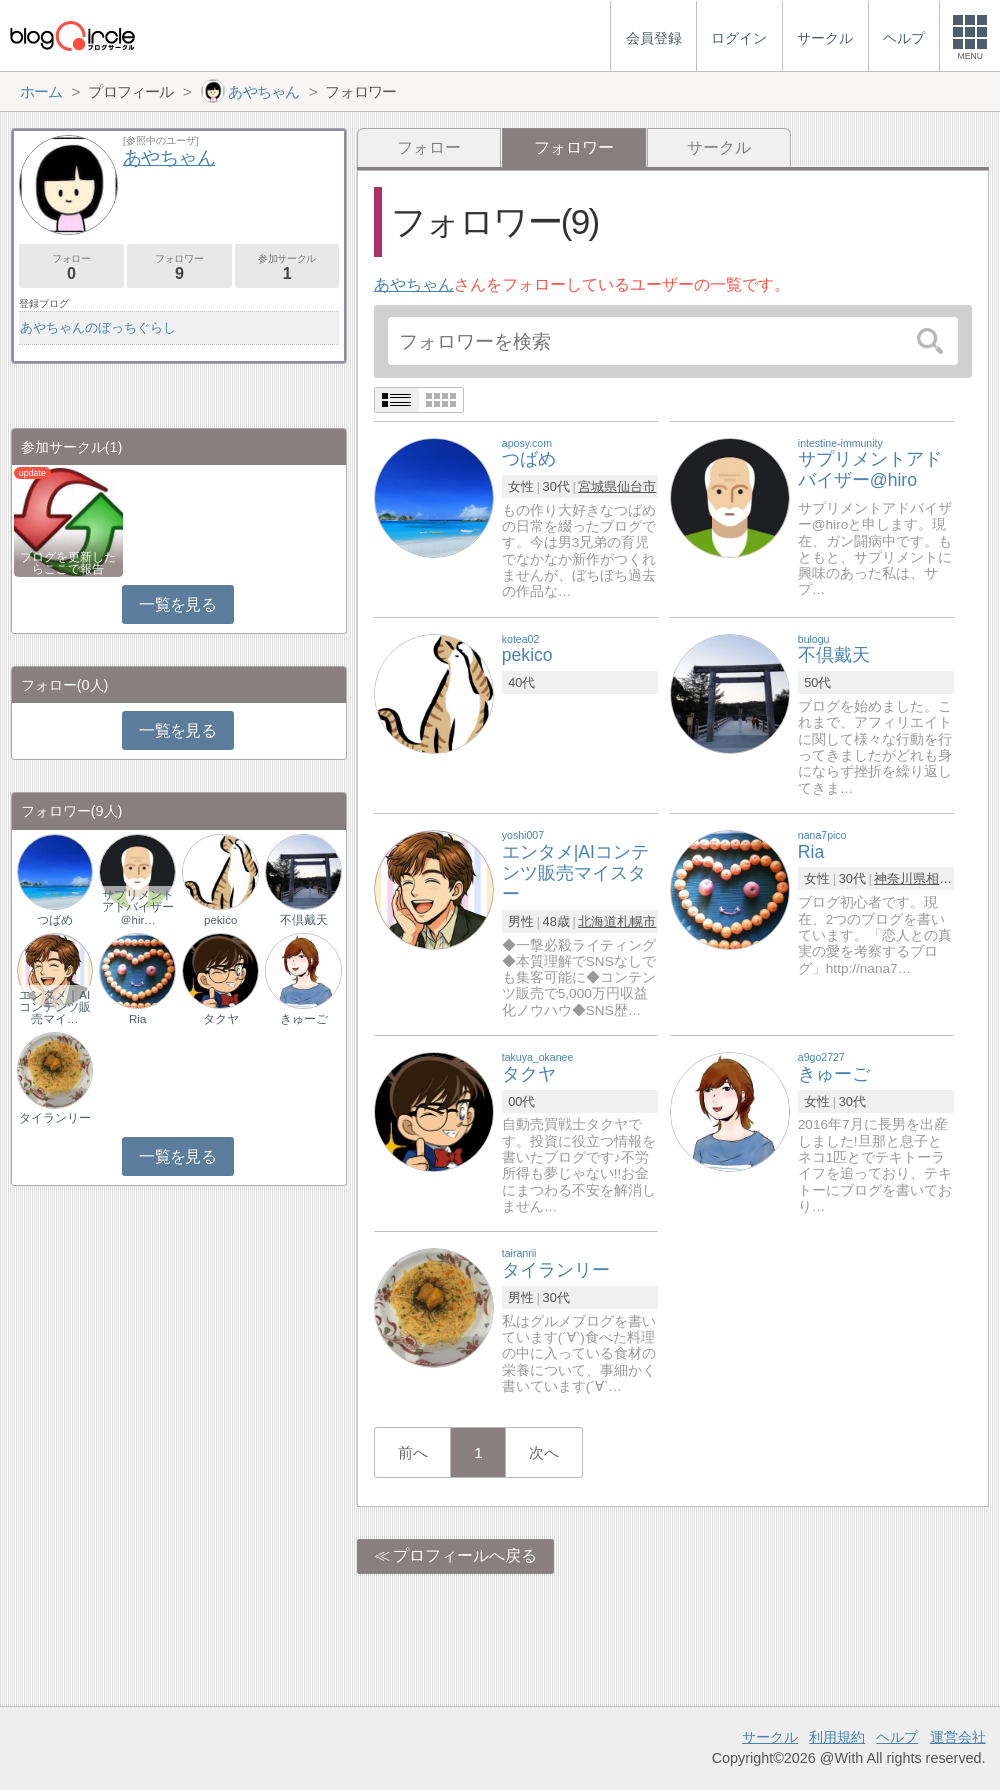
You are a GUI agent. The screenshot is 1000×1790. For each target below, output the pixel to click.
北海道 (597, 921)
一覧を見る (177, 604)
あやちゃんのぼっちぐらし (98, 327)
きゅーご (304, 1019)
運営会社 (958, 1737)
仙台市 (636, 486)
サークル (719, 147)
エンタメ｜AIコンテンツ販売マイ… (55, 1007)
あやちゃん (414, 284)
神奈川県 (900, 878)
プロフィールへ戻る (465, 1555)
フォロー (429, 147)
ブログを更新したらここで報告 (68, 563)
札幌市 (636, 921)
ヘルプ (897, 1737)
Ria (137, 1019)
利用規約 (837, 1737)
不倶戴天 (304, 920)
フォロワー (179, 267)
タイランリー (55, 1118)
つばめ (55, 920)
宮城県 (597, 486)
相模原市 (952, 878)
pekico (220, 920)
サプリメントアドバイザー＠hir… (138, 907)
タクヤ (221, 1019)
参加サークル (287, 267)
